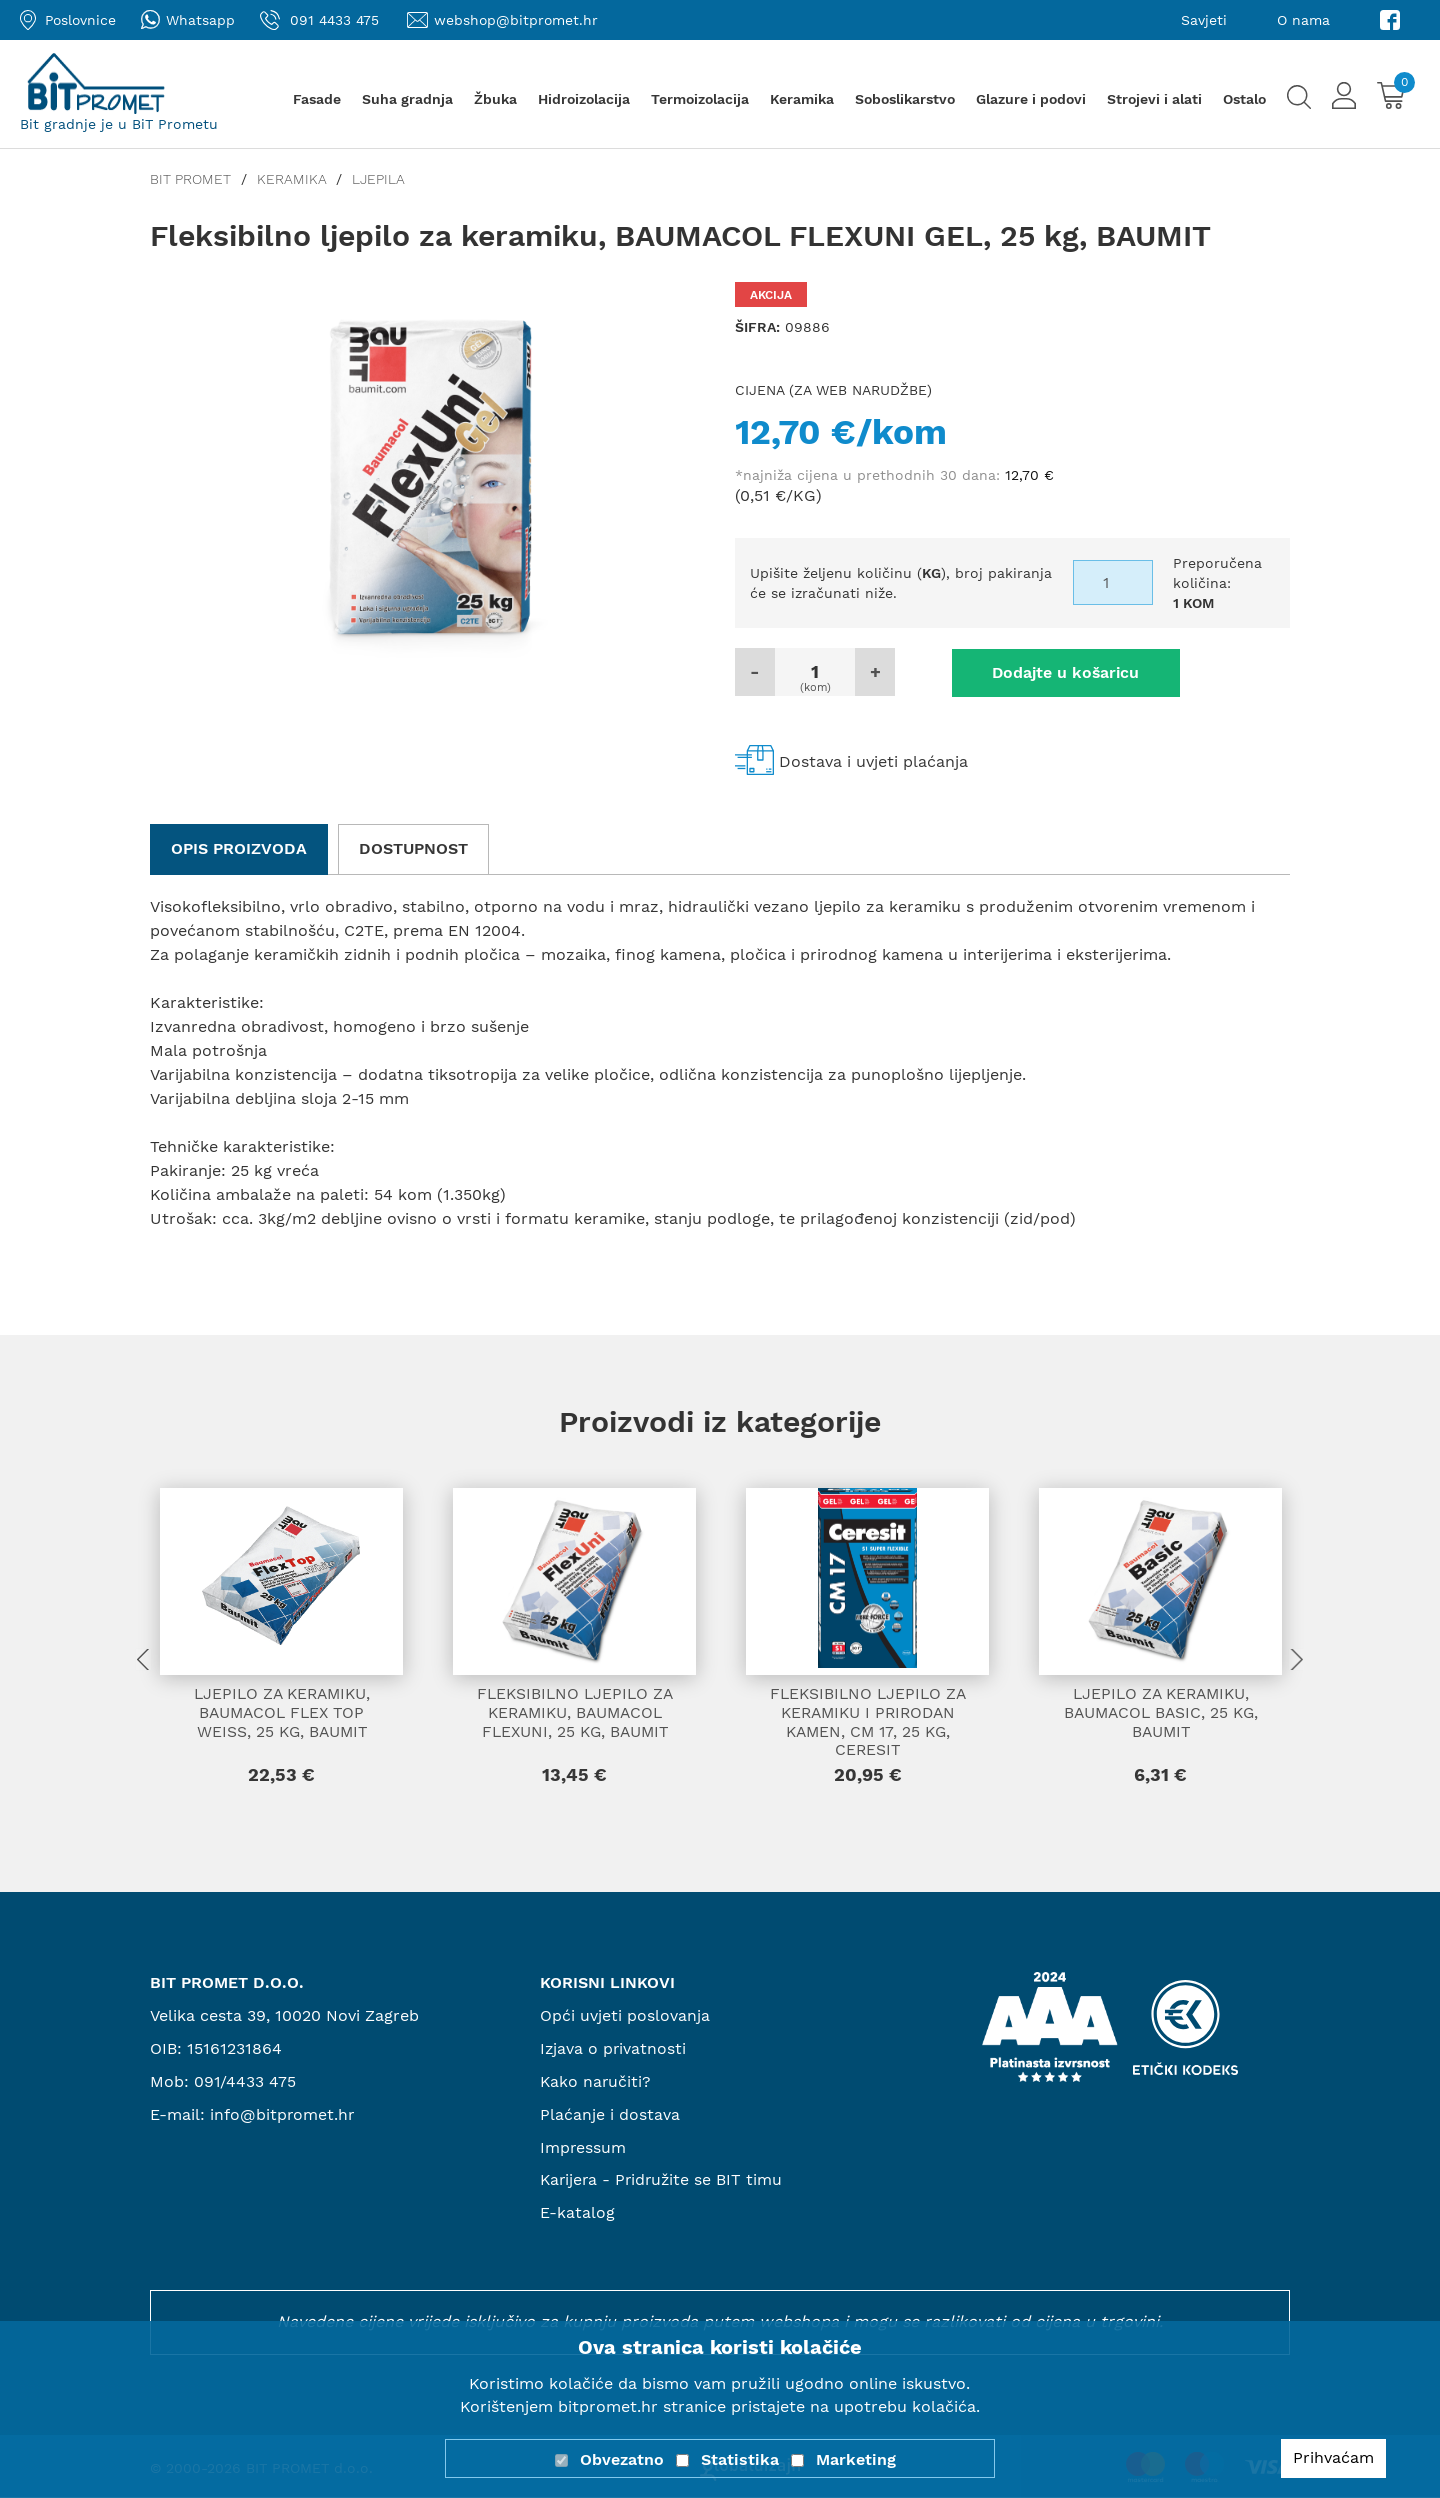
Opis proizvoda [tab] (239, 847)
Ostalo (1244, 99)
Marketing (856, 2459)
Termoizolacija (700, 99)
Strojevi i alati (1154, 99)
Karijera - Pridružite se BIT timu (664, 2181)
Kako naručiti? (596, 2082)
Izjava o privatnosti (614, 2049)
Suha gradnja (407, 99)
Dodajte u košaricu (1050, 671)
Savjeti (1204, 20)
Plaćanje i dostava (610, 2115)
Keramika (802, 99)
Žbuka (495, 99)
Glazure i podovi (1031, 99)
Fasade (317, 99)
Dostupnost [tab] (413, 847)
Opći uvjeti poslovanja (625, 2016)
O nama (1303, 20)
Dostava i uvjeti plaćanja (873, 761)
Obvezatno (622, 2459)
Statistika (740, 2459)
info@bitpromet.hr (283, 2115)
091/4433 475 (245, 2082)
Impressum (583, 2148)
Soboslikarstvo (905, 99)
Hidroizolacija (584, 99)
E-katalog (577, 2213)
